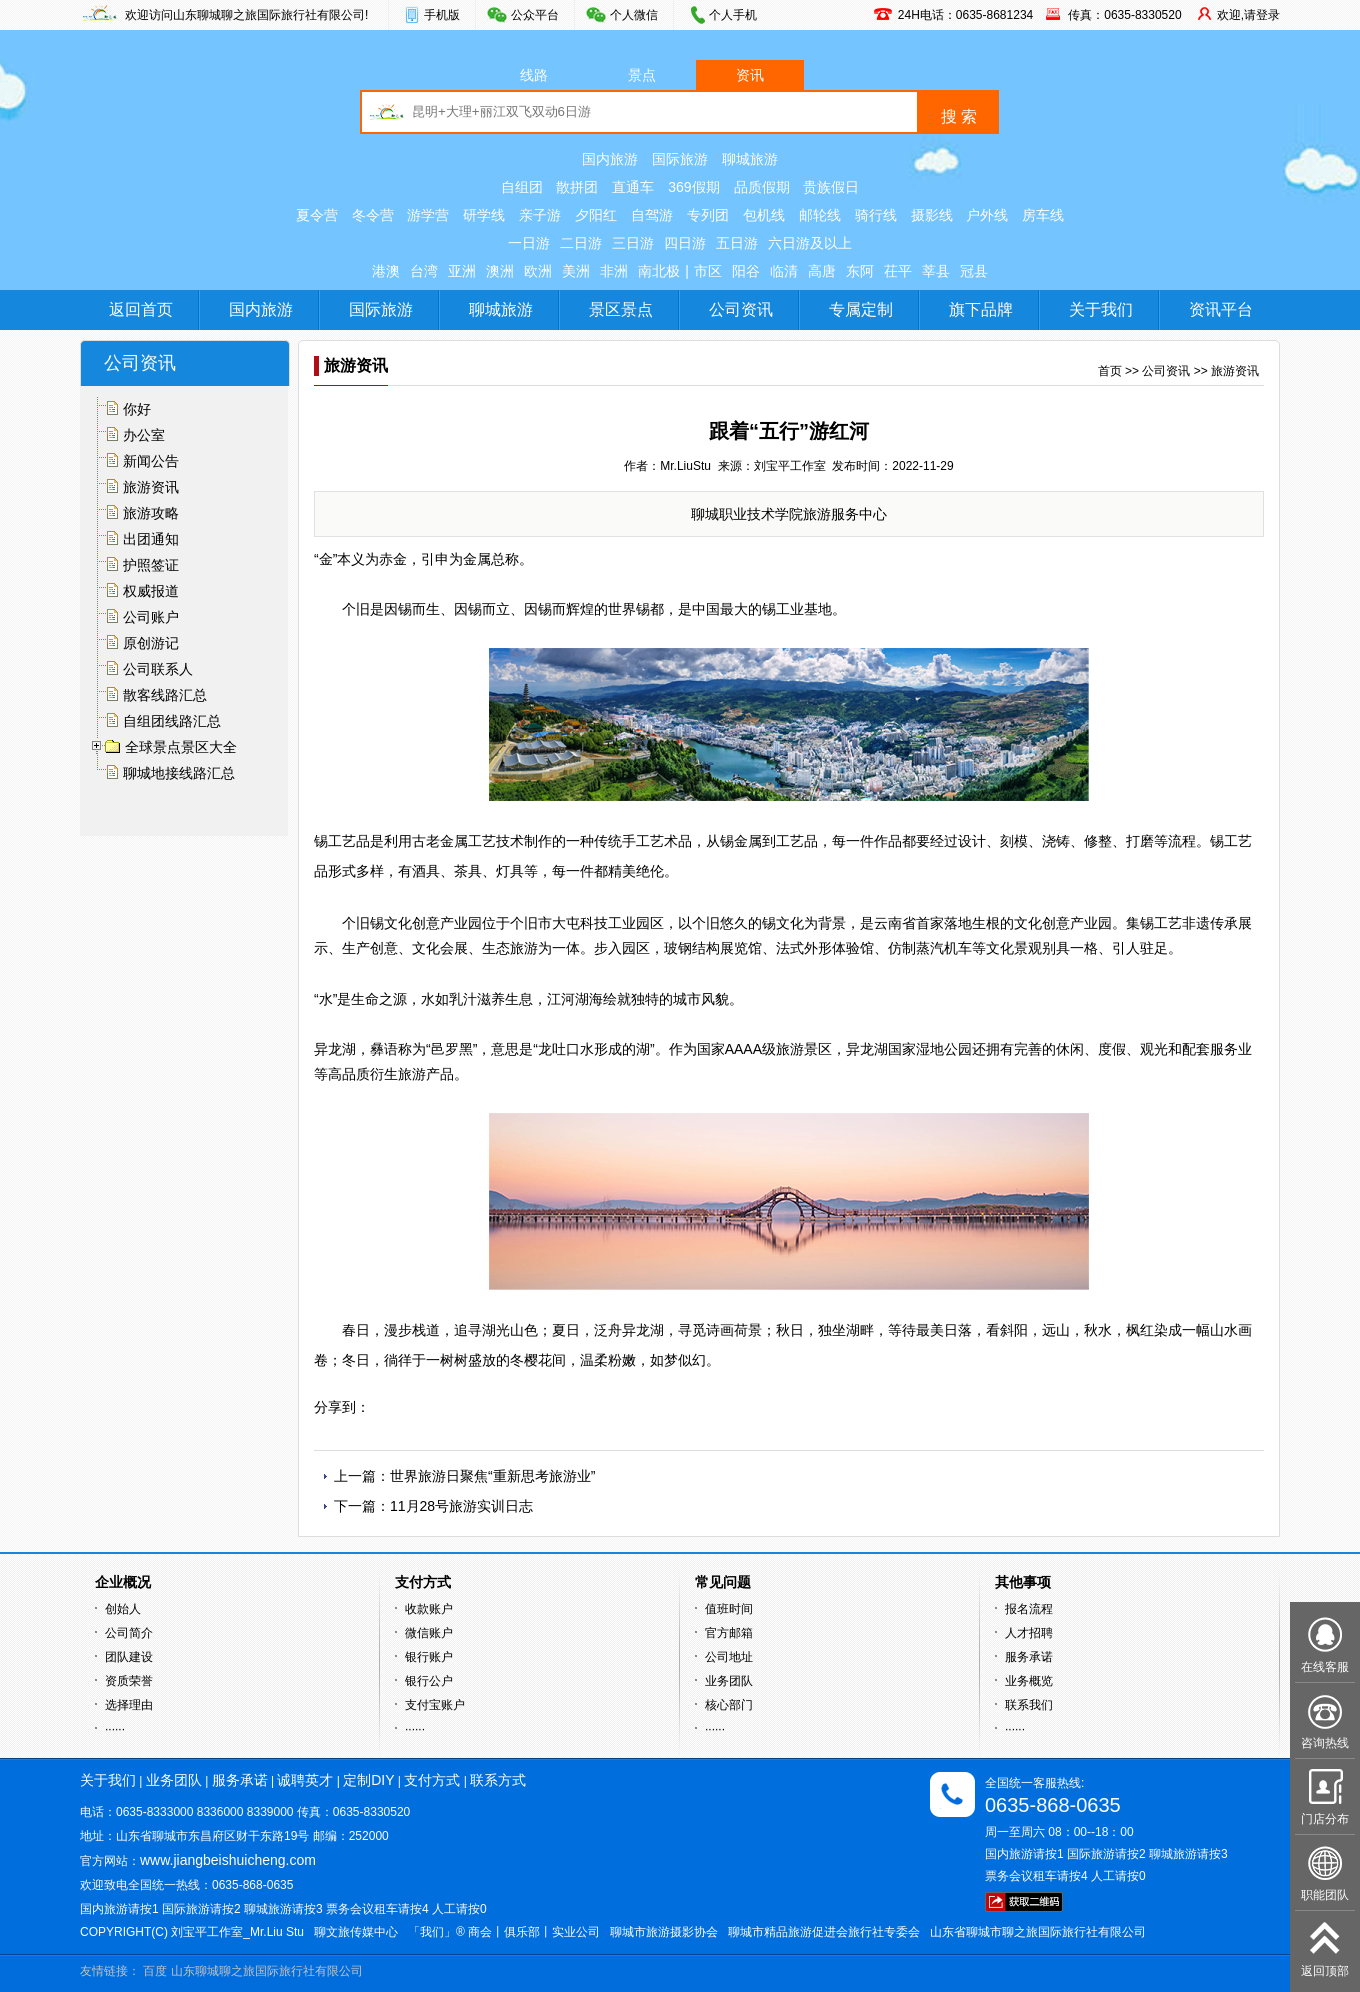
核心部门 (729, 1705)
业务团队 (729, 1681)
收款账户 (429, 1609)
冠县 (974, 271)
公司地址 (729, 1657)
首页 (1110, 371)
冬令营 (373, 215)
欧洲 (538, 271)
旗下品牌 (981, 309)
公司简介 (129, 1633)
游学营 (428, 215)
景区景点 (621, 309)
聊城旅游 (750, 159)
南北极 (659, 271)
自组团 (522, 187)
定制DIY (368, 1780)
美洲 (576, 271)
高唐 (822, 271)
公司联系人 (158, 669)
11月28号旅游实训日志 (461, 1506)
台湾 (424, 271)
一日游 (529, 243)
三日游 (633, 243)
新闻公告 (151, 461)
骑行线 (876, 215)
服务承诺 (1029, 1657)
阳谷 (746, 271)
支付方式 (432, 1780)
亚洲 (462, 271)
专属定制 (861, 309)
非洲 (614, 271)
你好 (137, 409)
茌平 (898, 271)
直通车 (633, 187)
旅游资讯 (151, 487)
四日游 (685, 243)
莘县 (936, 271)
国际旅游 (680, 159)
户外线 (987, 215)
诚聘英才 (305, 1780)
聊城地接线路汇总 (179, 773)
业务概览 (1029, 1681)
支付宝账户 (435, 1705)
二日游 (581, 243)
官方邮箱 (729, 1633)
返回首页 (141, 309)
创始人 (123, 1609)
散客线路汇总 (165, 695)
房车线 (1043, 215)
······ (115, 1729)
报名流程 (1029, 1609)
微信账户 (429, 1633)
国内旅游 (610, 159)
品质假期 (762, 187)
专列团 (708, 215)
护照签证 (151, 565)
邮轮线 (820, 215)
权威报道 (151, 591)
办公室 (144, 435)
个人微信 (634, 15)
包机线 (764, 215)
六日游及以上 (810, 243)
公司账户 (151, 617)
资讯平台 (1221, 309)
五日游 (737, 243)
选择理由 (129, 1705)
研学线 (484, 215)
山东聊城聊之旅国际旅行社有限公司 (267, 1971)
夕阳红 (596, 215)
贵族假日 (831, 187)
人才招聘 (1029, 1633)
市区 (708, 271)
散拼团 (577, 187)
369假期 (693, 187)
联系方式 (498, 1780)
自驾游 (652, 215)
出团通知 (151, 539)
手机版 (442, 15)
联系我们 (1029, 1705)
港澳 (386, 271)
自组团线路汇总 (172, 721)
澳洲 (500, 271)
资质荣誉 (129, 1681)
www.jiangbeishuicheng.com (228, 1860)
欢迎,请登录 (1248, 15)
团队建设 (129, 1657)
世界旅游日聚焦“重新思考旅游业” (492, 1476)
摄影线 (932, 215)
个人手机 (733, 15)
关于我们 (1101, 309)
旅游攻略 (151, 513)
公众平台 (535, 15)
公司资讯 (741, 309)
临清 (784, 271)
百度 (155, 1971)
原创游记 (151, 643)
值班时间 (729, 1609)
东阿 (860, 271)
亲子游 (540, 215)
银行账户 (429, 1657)
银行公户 (429, 1681)
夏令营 (317, 215)
